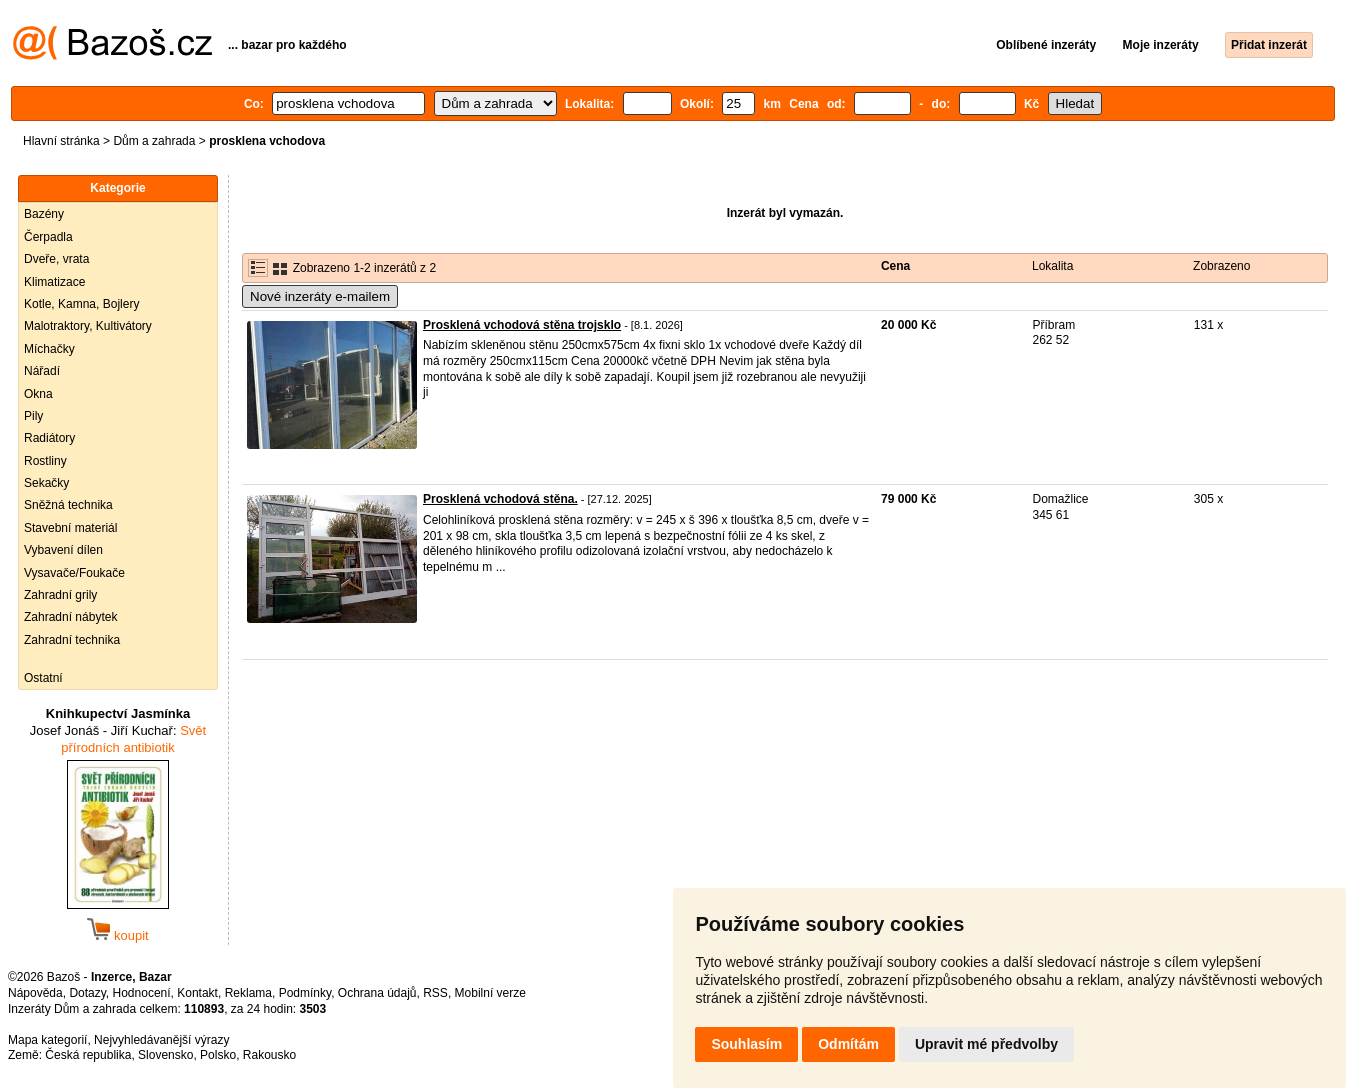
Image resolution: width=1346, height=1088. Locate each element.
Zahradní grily (60, 595)
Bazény (44, 214)
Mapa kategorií (47, 1040)
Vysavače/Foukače (74, 573)
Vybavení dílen (63, 550)
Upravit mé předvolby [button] (986, 1044)
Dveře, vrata (56, 259)
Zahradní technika (72, 640)
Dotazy (87, 993)
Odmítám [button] (848, 1044)
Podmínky (305, 993)
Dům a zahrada (154, 141)
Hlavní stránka (61, 141)
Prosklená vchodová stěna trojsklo (522, 325)
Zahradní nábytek (70, 617)
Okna (38, 394)
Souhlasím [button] (746, 1044)
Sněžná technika (68, 505)
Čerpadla (48, 237)
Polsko (218, 1055)
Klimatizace (54, 282)
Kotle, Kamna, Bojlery (81, 304)
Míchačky (49, 349)
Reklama (248, 993)
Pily (33, 416)
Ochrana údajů (377, 993)
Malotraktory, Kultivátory (88, 326)
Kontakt (197, 993)
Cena (895, 266)
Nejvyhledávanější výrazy (161, 1040)
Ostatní (43, 678)
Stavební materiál (70, 528)
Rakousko (269, 1055)
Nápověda (35, 993)
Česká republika (88, 1055)
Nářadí (42, 371)
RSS (435, 993)
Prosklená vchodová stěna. (500, 499)
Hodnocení (142, 993)
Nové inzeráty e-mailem (320, 296)
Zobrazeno (1221, 266)
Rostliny (45, 461)
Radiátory (49, 438)
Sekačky (46, 483)
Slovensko (165, 1055)
